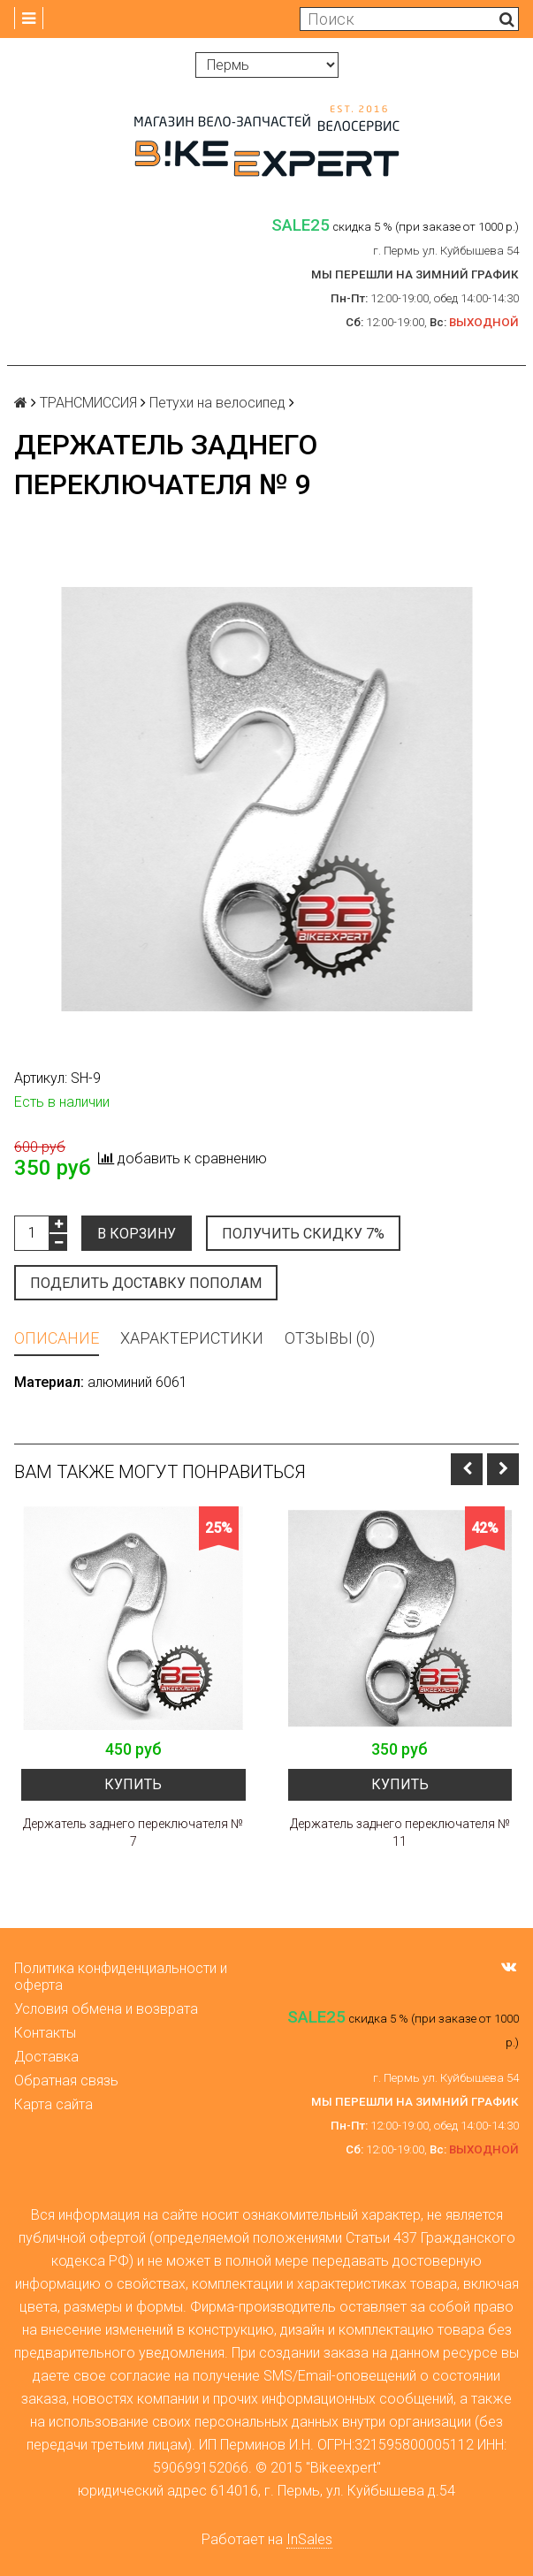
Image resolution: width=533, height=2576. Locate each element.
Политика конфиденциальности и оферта (120, 1976)
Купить (133, 1784)
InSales (309, 2539)
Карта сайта (53, 2104)
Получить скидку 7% (303, 1233)
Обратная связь (66, 2080)
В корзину (136, 1233)
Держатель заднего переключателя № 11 (400, 1832)
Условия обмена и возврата (106, 2009)
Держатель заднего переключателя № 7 (133, 1832)
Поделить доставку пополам (146, 1283)
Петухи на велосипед (217, 402)
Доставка (46, 2056)
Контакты (45, 2032)
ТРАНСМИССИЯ (88, 402)
